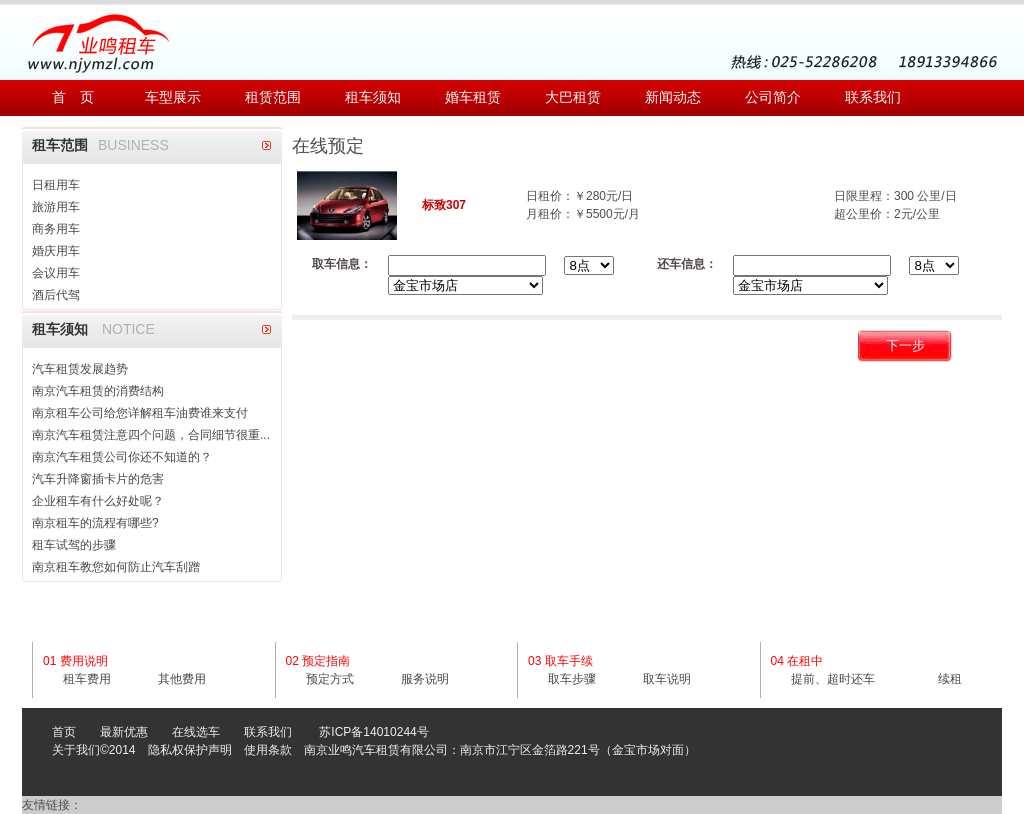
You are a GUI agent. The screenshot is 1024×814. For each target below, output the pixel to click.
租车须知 (373, 97)
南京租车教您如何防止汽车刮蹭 (116, 567)
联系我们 (873, 97)
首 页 (73, 97)
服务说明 (425, 679)
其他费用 (182, 679)
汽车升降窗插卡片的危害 (98, 479)
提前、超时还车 (833, 679)
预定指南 (326, 661)
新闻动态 (673, 97)
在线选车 (196, 732)
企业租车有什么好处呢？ (98, 501)
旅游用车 (56, 207)
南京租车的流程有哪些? (95, 523)
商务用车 (56, 229)
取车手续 (569, 661)
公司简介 (773, 97)
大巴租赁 (573, 97)
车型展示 (173, 97)
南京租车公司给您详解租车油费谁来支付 (140, 413)
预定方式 (330, 679)
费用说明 (84, 661)
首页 (64, 732)
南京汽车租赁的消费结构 (98, 391)
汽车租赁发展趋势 (80, 369)
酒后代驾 (56, 295)
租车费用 (87, 679)
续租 (950, 679)
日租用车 (56, 185)
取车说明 (667, 679)
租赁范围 (273, 97)
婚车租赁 (473, 97)
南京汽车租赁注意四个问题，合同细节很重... (151, 435)
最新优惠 (124, 732)
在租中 (805, 661)
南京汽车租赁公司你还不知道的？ (122, 457)
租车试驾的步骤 (74, 545)
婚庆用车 (56, 251)
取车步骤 (572, 679)
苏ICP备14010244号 (373, 732)
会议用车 (56, 273)
